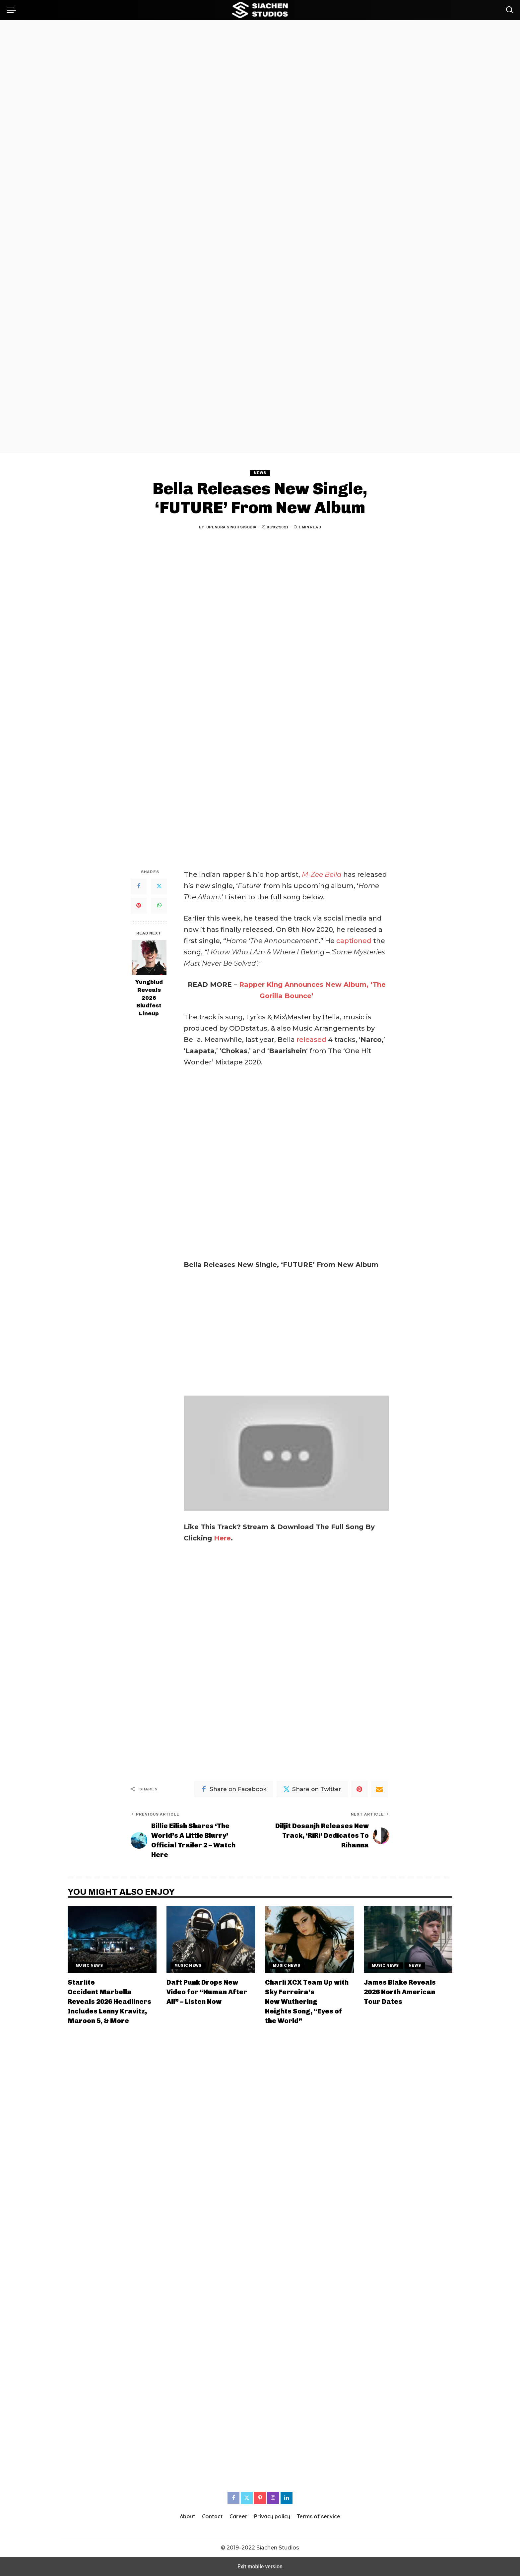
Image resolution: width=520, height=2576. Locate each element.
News (260, 473)
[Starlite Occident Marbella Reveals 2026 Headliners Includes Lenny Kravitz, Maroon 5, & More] (112, 1939)
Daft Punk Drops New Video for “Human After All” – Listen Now (206, 1992)
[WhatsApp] (159, 906)
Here (222, 1538)
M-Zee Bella (322, 874)
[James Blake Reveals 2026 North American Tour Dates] (408, 1939)
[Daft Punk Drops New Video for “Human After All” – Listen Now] (210, 1939)
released (312, 1040)
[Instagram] (273, 2498)
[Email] (379, 1789)
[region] (260, 236)
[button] (13, 10)
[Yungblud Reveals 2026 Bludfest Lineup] (149, 957)
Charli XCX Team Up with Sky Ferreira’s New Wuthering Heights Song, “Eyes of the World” (307, 2001)
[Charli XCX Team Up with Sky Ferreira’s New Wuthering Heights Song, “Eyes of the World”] (309, 1939)
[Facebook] (139, 886)
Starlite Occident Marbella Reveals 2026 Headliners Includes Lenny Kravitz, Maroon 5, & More (109, 2001)
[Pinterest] (139, 906)
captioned (353, 941)
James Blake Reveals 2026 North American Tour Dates (400, 1992)
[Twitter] (159, 886)
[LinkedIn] (286, 2498)
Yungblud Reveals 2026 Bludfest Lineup (149, 997)
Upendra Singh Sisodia (231, 527)
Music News (89, 1965)
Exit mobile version (260, 2566)
